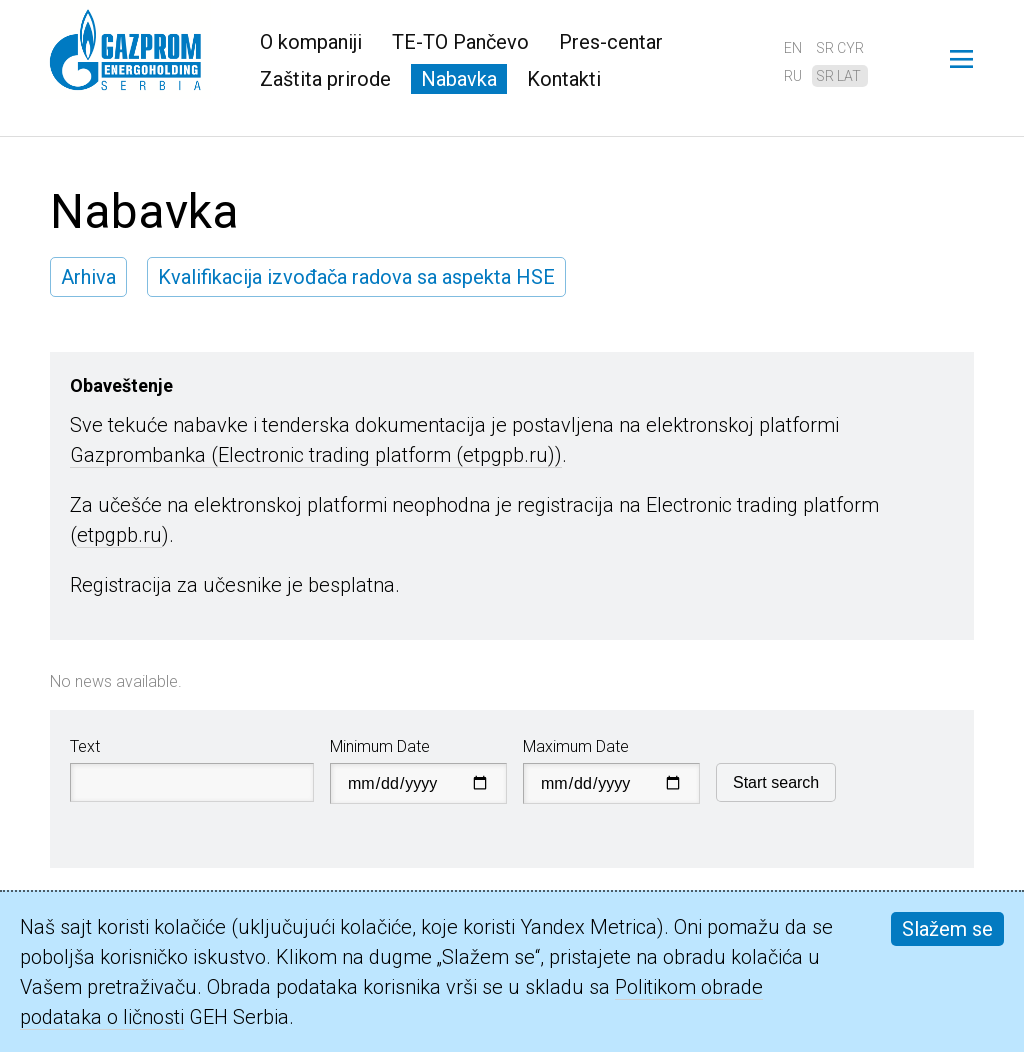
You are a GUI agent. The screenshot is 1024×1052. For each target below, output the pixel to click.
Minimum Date (380, 746)
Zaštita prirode (325, 79)
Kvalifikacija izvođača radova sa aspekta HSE (356, 277)
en (793, 48)
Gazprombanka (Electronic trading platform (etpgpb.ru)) (316, 455)
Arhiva (88, 277)
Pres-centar (611, 42)
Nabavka (459, 79)
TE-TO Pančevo (460, 42)
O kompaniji (311, 42)
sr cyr (840, 48)
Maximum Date (576, 746)
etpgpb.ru (119, 535)
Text (85, 746)
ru (793, 76)
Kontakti (564, 79)
